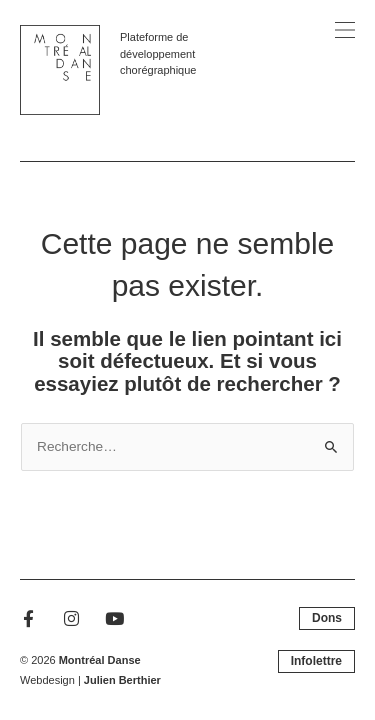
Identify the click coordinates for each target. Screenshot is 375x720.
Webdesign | (90, 680)
